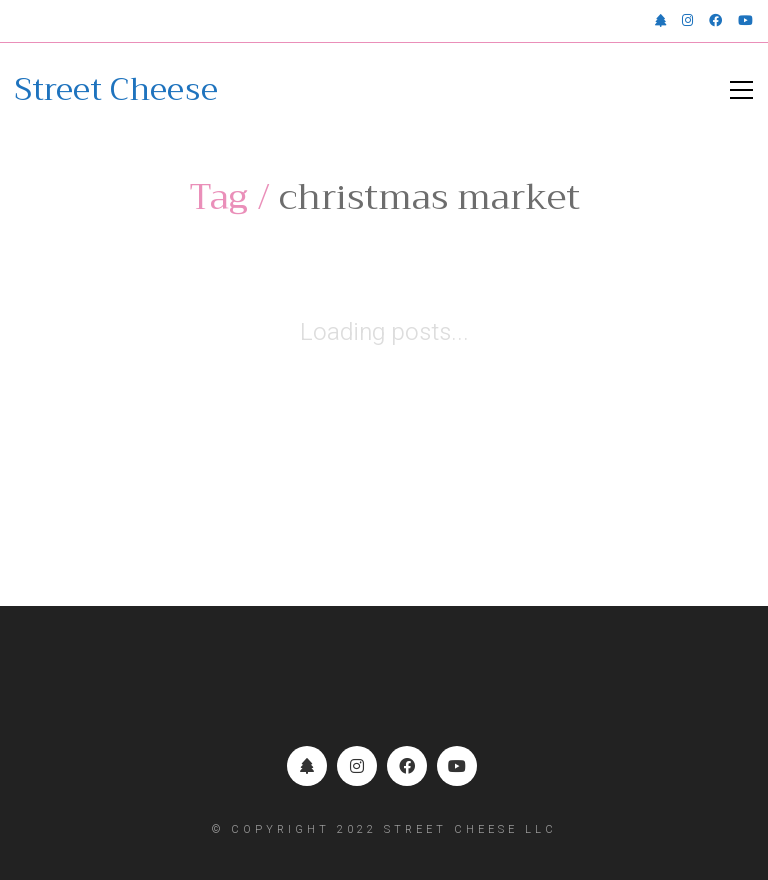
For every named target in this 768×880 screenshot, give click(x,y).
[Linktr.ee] (307, 766)
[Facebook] (407, 766)
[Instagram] (357, 766)
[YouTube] (457, 766)
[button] (741, 90)
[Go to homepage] (116, 90)
